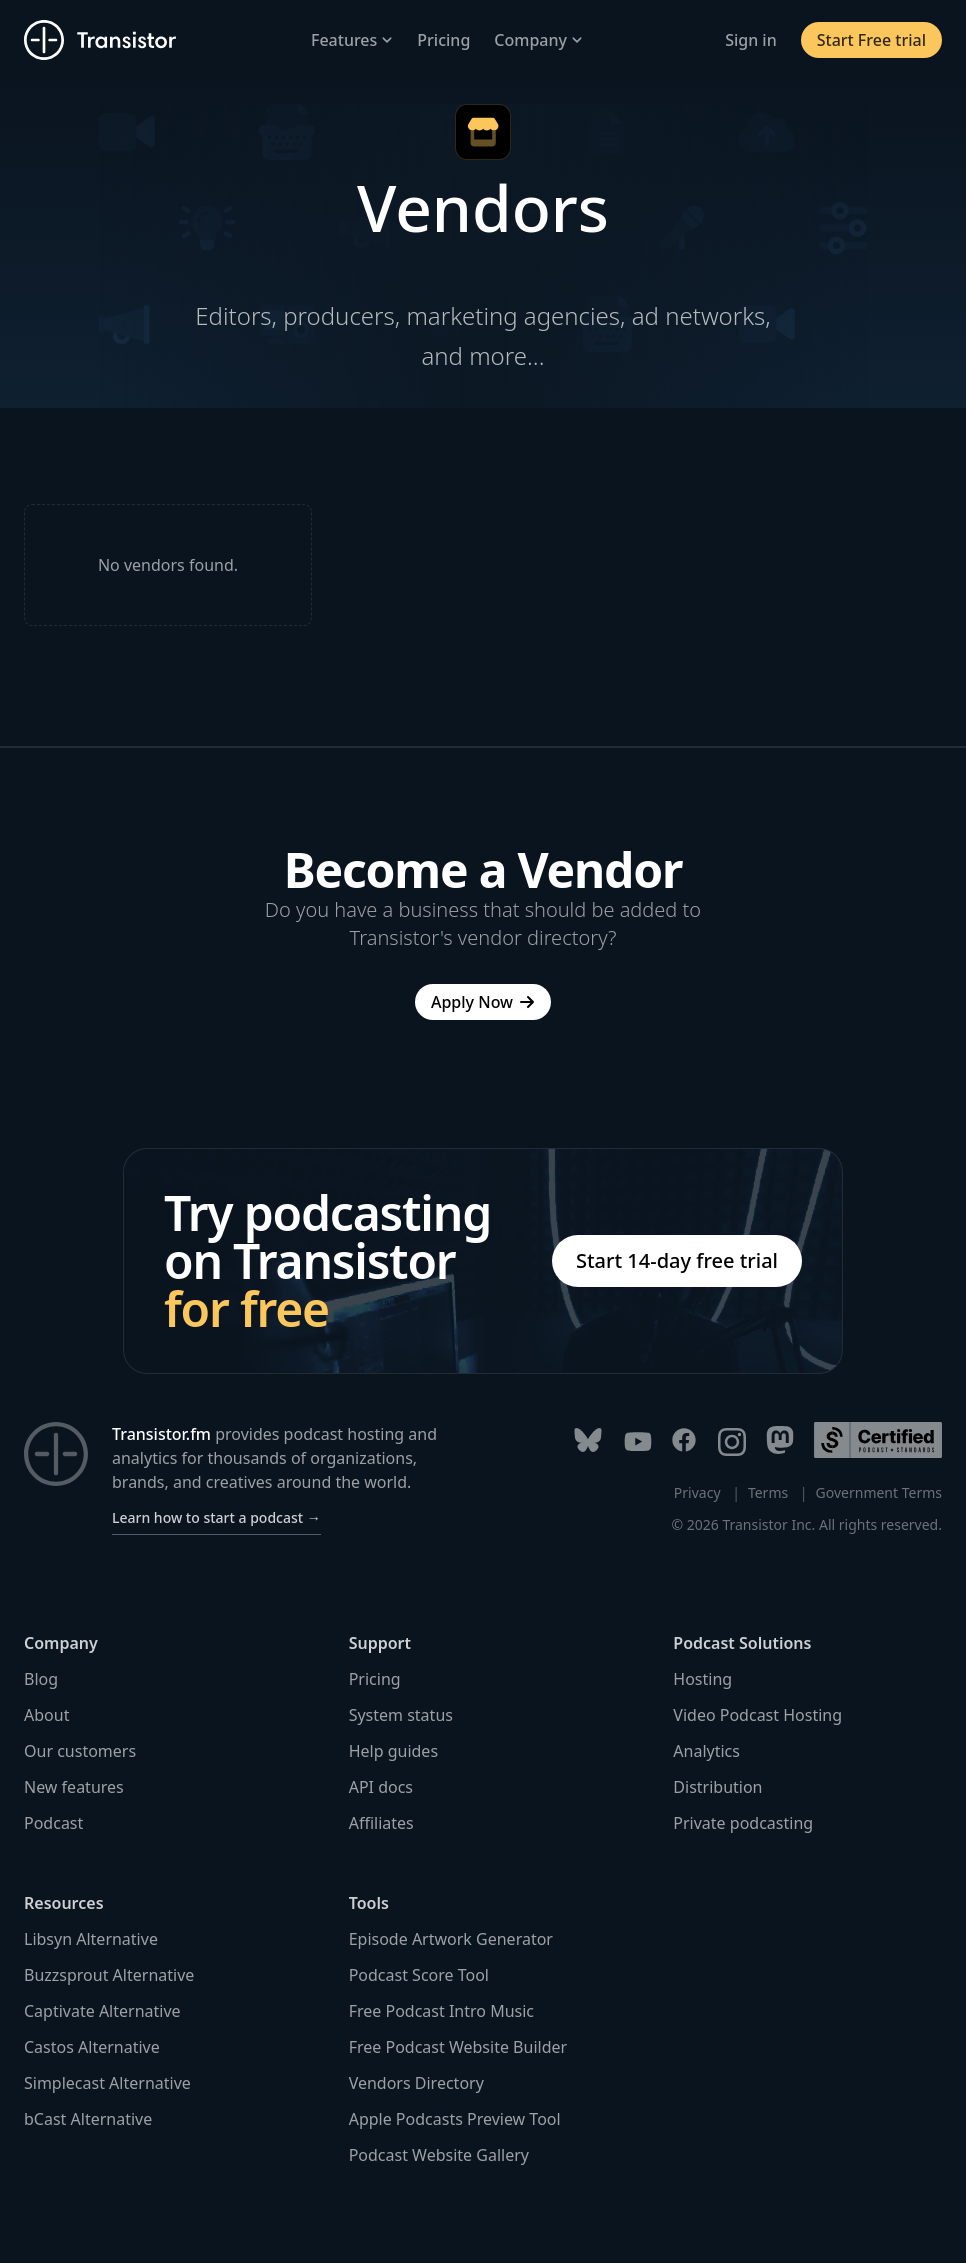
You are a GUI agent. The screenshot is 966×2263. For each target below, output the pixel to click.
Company (538, 40)
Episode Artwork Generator (451, 1939)
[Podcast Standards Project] (878, 1440)
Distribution (717, 1787)
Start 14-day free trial (677, 1260)
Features (352, 40)
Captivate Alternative (102, 2011)
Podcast (53, 1823)
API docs (381, 1787)
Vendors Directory (416, 2083)
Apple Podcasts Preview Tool (455, 2119)
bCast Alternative (88, 2119)
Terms (768, 1492)
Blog (41, 1679)
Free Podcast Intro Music (441, 2011)
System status (401, 1715)
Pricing (443, 40)
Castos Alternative (92, 2047)
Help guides (393, 1751)
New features (74, 1787)
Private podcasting (743, 1823)
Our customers (80, 1751)
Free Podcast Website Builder (458, 2047)
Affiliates (381, 1823)
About (46, 1715)
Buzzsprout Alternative (109, 1975)
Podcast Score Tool (419, 1975)
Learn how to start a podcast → (216, 1517)
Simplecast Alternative (107, 2083)
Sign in (751, 40)
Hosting (702, 1679)
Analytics (706, 1751)
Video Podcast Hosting (757, 1715)
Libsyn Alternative (91, 1939)
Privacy (697, 1492)
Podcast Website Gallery (439, 2155)
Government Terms (879, 1492)
